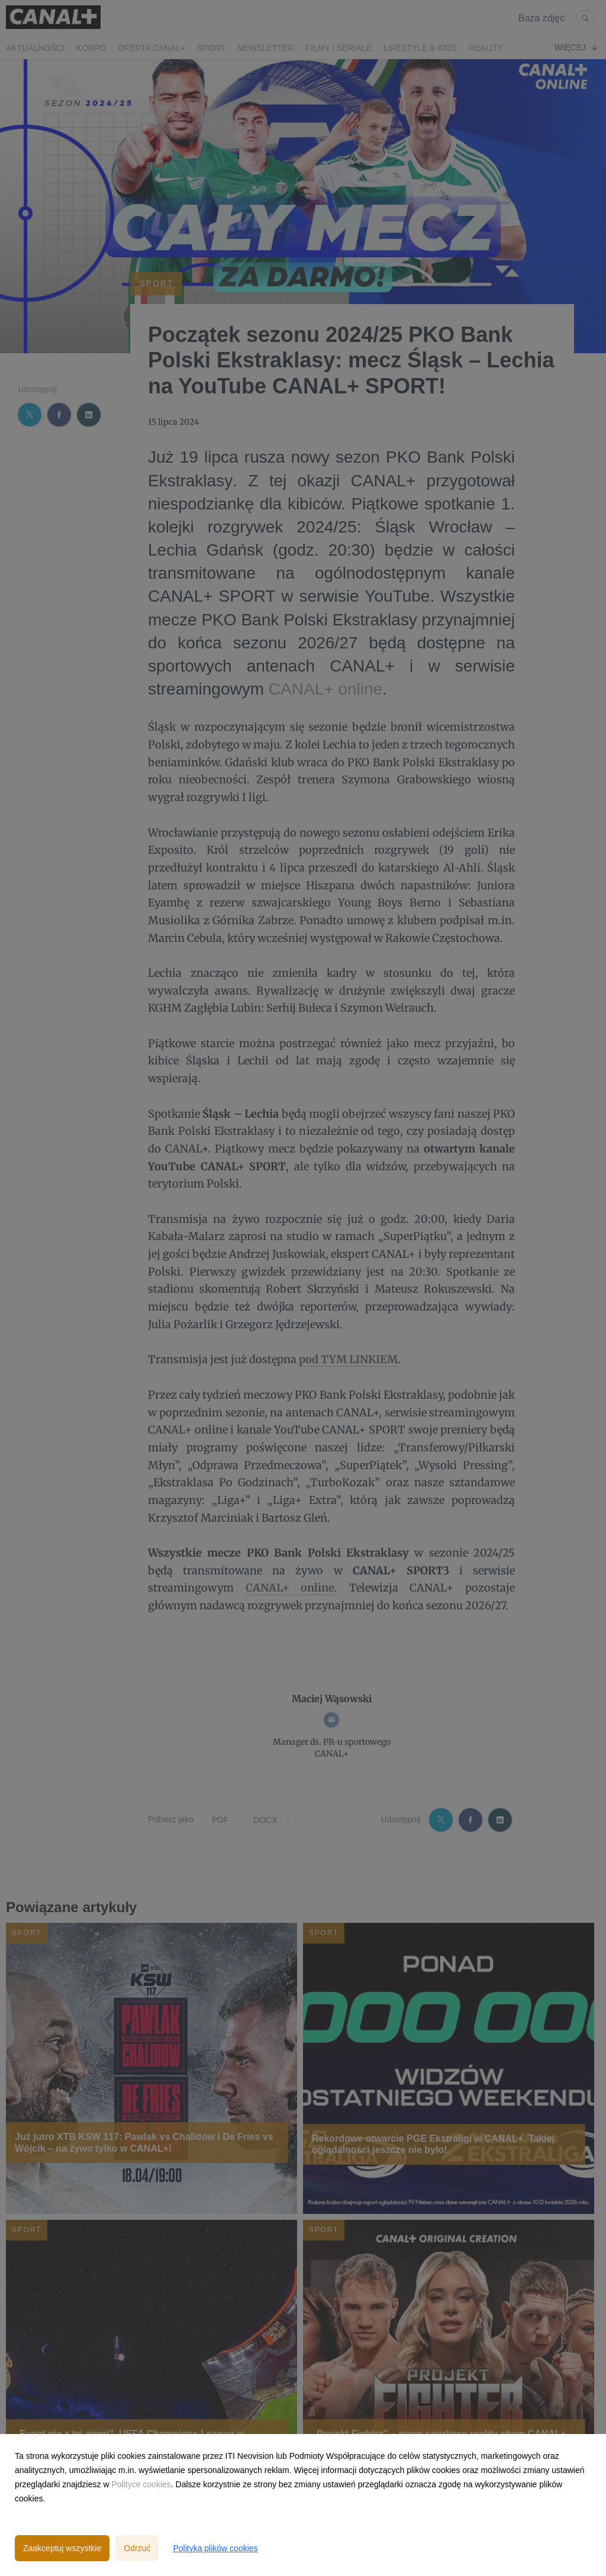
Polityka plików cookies (215, 2548)
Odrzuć (137, 2548)
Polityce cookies (140, 2484)
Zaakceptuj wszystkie (62, 2548)
